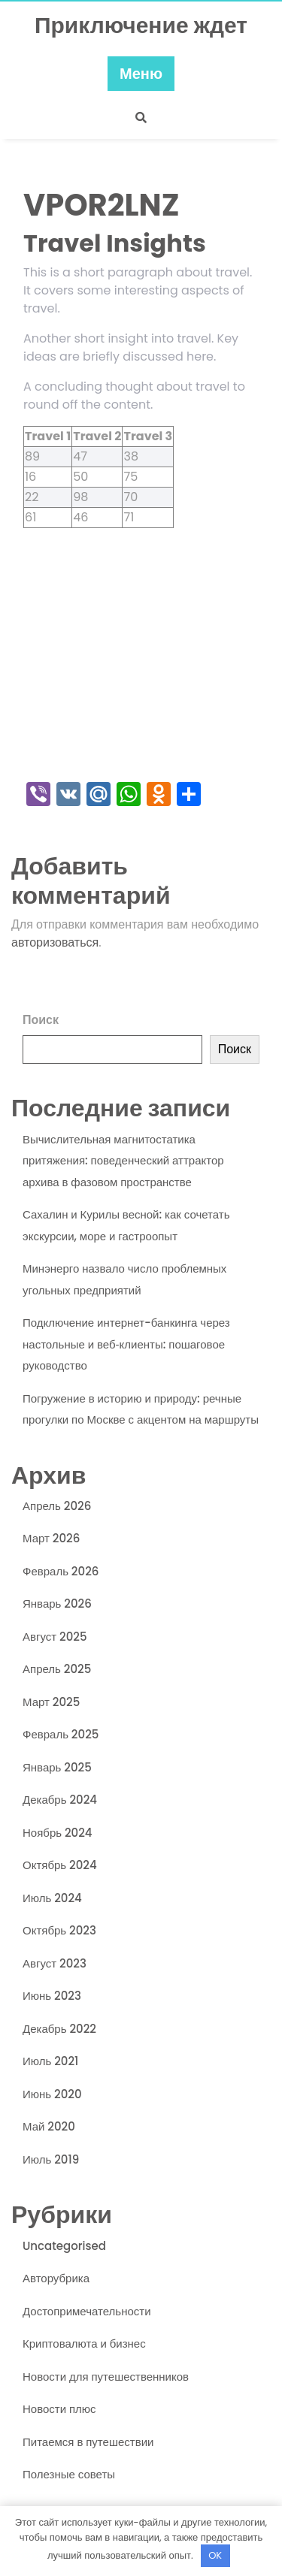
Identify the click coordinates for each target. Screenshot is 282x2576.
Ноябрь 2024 (57, 1833)
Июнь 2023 (52, 1996)
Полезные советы (69, 2474)
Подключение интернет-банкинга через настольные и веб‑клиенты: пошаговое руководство (126, 1344)
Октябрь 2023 (59, 1930)
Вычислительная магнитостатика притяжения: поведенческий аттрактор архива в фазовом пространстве (123, 1160)
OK (215, 2555)
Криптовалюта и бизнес (84, 2343)
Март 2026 (51, 1538)
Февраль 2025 (61, 1734)
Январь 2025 (57, 1767)
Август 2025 (55, 1636)
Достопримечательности (87, 2311)
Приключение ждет (141, 25)
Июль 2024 (52, 1898)
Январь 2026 (57, 1603)
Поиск (41, 1019)
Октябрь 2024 (60, 1865)
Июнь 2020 (52, 2094)
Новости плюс (59, 2409)
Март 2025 (51, 1702)
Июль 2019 (51, 2159)
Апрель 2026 (57, 1506)
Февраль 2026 (61, 1571)
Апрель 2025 (57, 1669)
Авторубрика (56, 2278)
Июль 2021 (50, 2061)
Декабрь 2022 (59, 2029)
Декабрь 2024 (60, 1799)
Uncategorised (64, 2246)
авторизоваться (55, 942)
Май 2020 (49, 2126)
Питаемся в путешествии (88, 2442)
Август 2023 (54, 1963)
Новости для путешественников (106, 2376)
